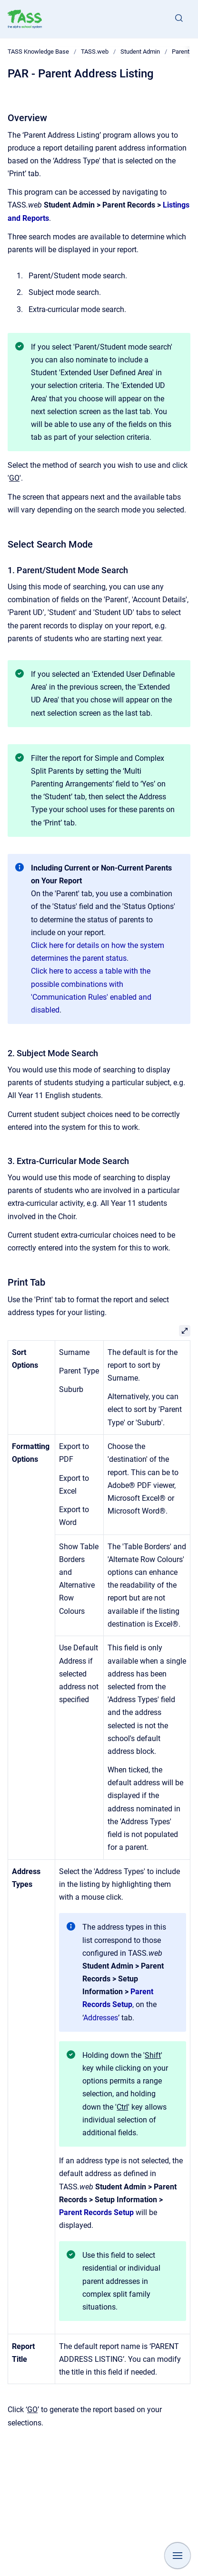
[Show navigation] (177, 2555)
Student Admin (140, 51)
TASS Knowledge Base (38, 51)
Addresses (100, 2017)
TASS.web (95, 51)
